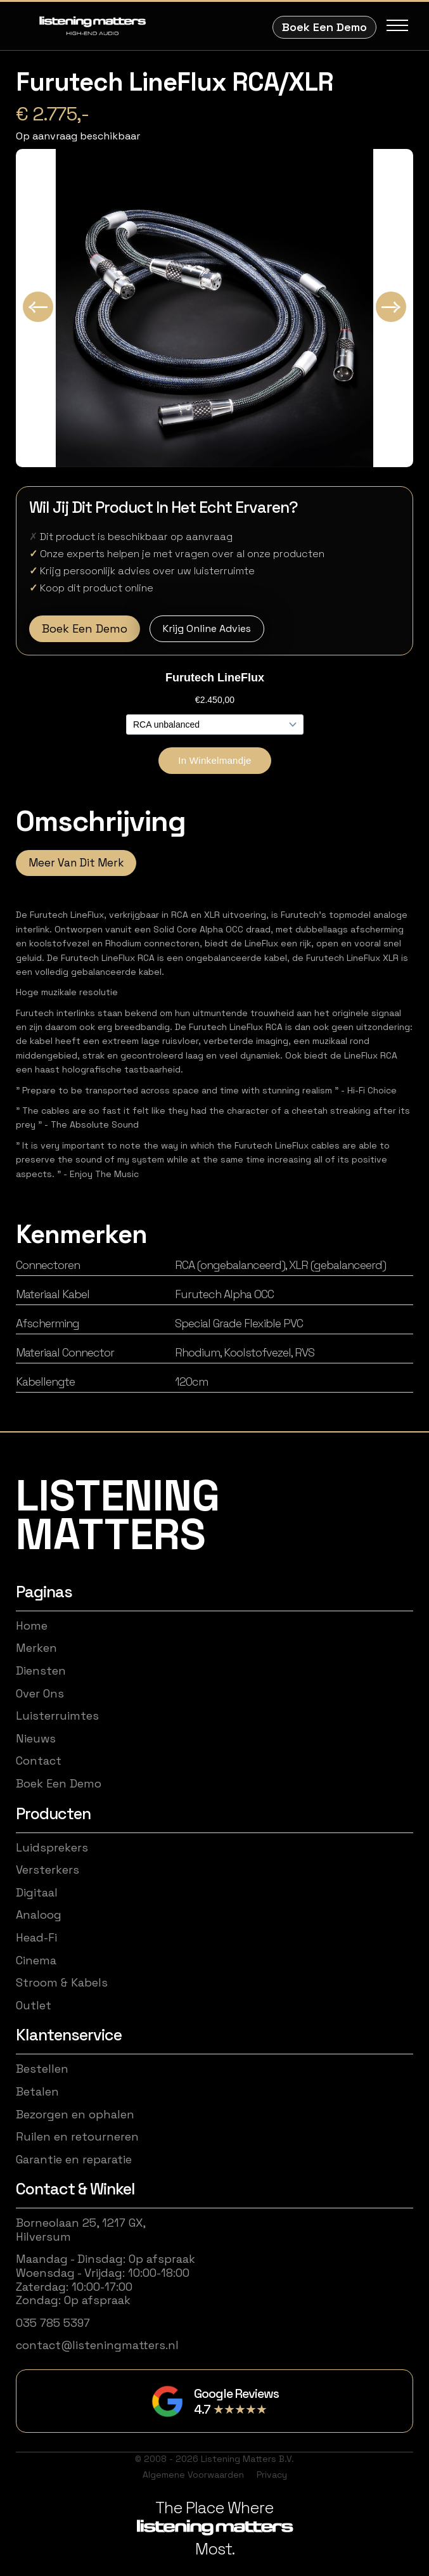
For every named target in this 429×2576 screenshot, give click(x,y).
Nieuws (36, 1739)
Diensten (41, 1671)
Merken (36, 1648)
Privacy (272, 2474)
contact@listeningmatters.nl (97, 2345)
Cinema (36, 1960)
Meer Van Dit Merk (76, 863)
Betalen (37, 2092)
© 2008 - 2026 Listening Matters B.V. (214, 2458)
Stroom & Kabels (62, 1983)
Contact (38, 1761)
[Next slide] (391, 307)
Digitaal (37, 1893)
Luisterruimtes (57, 1716)
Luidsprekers (52, 1848)
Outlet (33, 2005)
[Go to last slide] (38, 307)
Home (32, 1626)
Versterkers (47, 1870)
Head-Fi (36, 1938)
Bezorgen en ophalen (75, 2115)
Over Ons (40, 1694)
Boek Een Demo (324, 27)
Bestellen (42, 2069)
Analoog (38, 1915)
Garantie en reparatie (74, 2160)
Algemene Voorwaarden (193, 2474)
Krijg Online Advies (207, 628)
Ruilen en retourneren (77, 2137)
